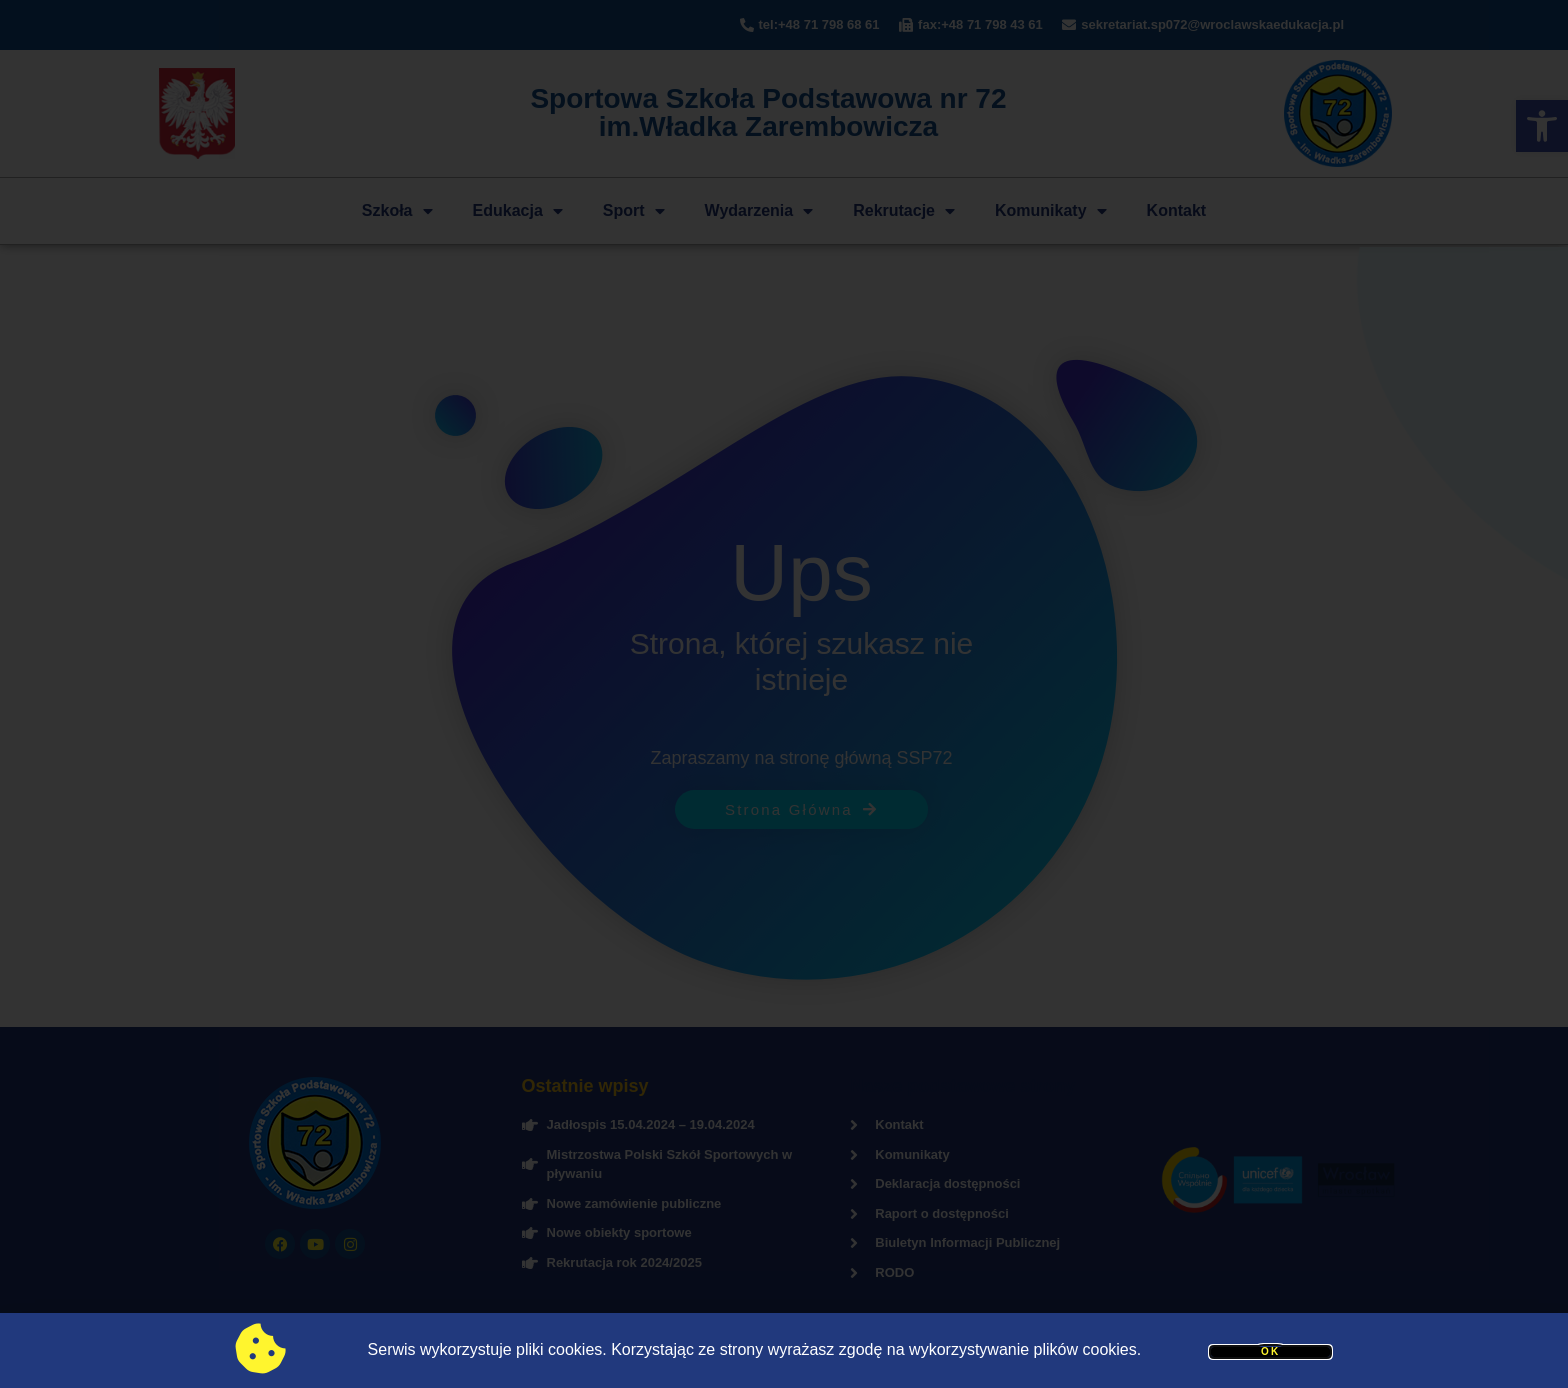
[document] (784, 694)
